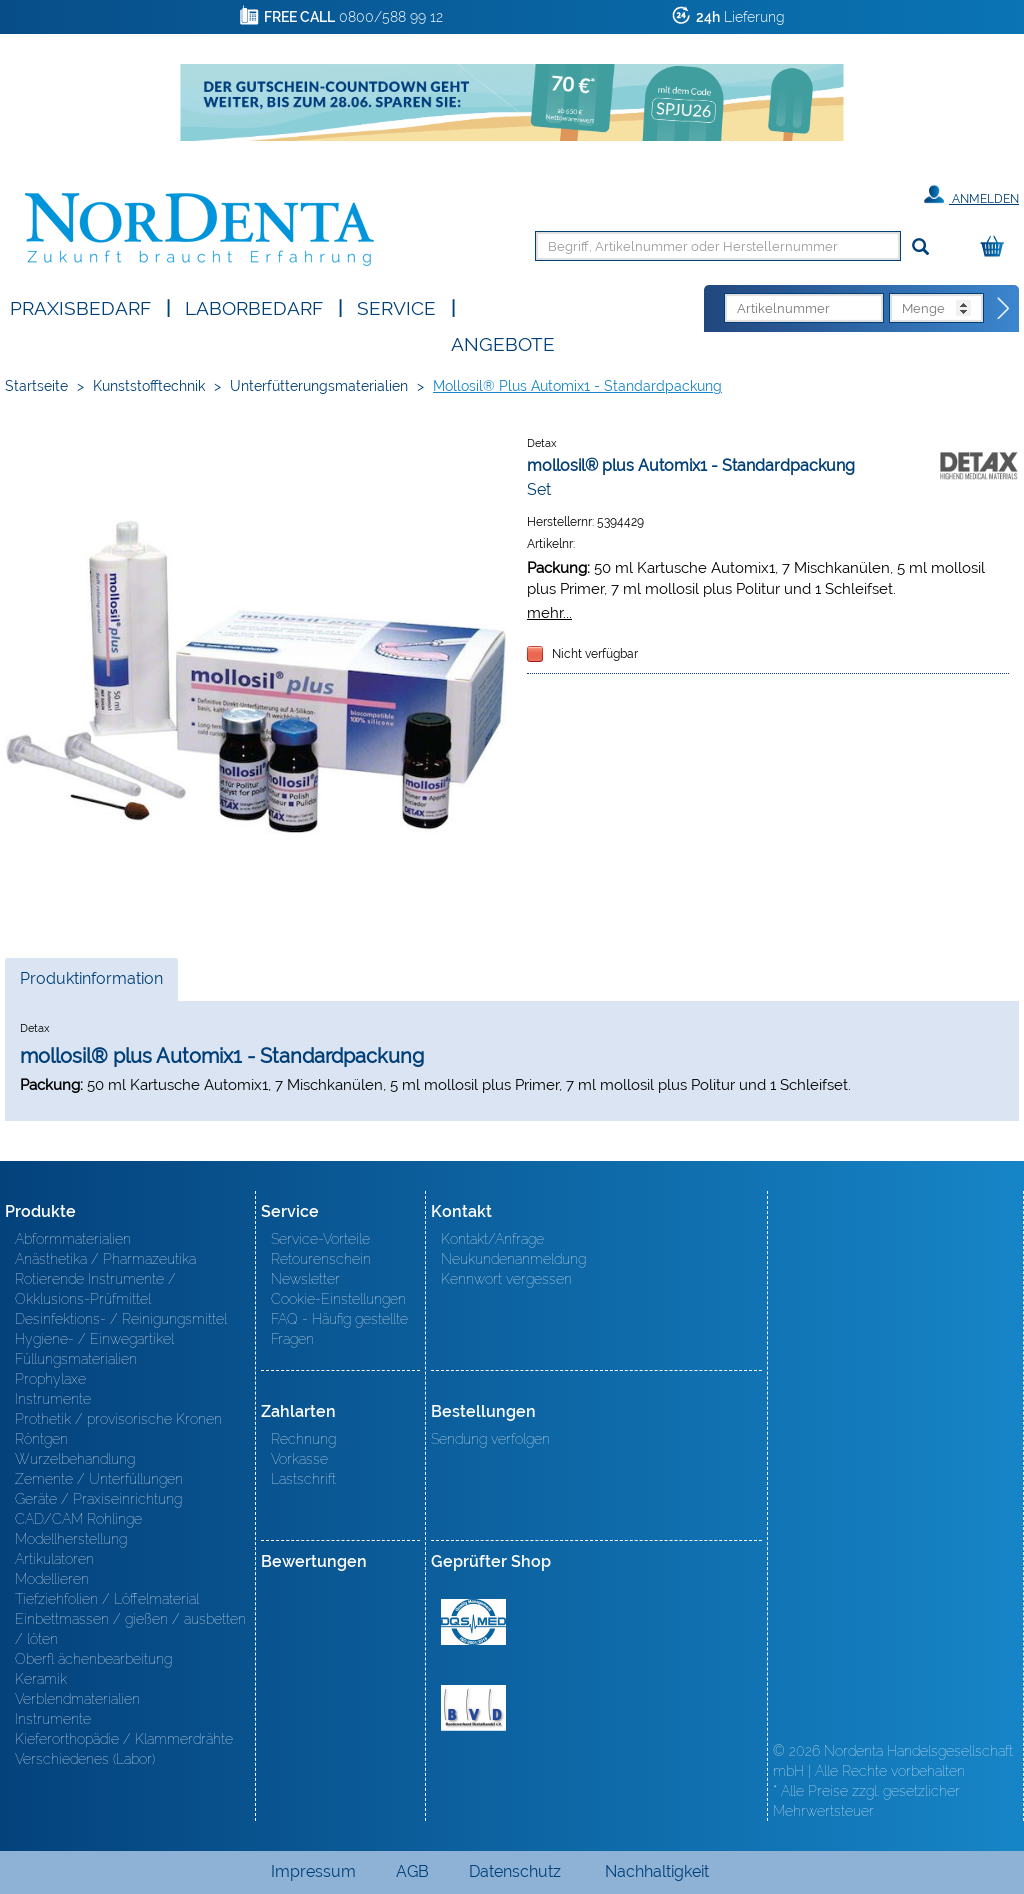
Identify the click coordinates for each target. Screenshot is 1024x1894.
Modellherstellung (71, 1539)
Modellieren (52, 1579)
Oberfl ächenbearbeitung (93, 1659)
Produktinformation (91, 984)
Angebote (503, 342)
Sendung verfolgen (490, 1439)
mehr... (549, 612)
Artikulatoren (54, 1559)
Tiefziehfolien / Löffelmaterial (107, 1599)
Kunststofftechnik (149, 386)
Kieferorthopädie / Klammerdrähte (124, 1739)
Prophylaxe (50, 1379)
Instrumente (53, 1399)
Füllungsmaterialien (76, 1359)
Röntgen (41, 1439)
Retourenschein (321, 1259)
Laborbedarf (254, 306)
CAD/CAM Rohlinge (78, 1519)
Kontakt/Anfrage (492, 1239)
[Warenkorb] (997, 247)
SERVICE (396, 306)
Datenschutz (515, 1871)
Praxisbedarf (80, 306)
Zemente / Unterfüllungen (99, 1479)
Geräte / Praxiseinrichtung (98, 1499)
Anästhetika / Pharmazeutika (105, 1259)
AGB (412, 1871)
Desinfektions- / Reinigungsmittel (121, 1319)
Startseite (36, 386)
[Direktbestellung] (1004, 309)
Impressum (313, 1871)
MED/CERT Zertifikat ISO (473, 1622)
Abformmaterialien (73, 1239)
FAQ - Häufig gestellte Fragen (339, 1329)
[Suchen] (920, 247)
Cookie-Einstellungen (338, 1299)
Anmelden (971, 195)
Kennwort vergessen (506, 1279)
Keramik (41, 1679)
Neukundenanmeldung (513, 1259)
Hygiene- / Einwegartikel (94, 1339)
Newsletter (305, 1279)
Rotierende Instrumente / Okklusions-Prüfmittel (95, 1289)
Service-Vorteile (320, 1239)
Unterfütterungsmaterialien (319, 386)
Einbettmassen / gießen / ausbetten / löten (130, 1629)
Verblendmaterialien (77, 1699)
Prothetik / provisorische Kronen (118, 1419)
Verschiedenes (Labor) (85, 1759)
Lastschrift (303, 1479)
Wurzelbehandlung (75, 1459)
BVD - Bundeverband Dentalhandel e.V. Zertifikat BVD (473, 1708)
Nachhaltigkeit (657, 1871)
